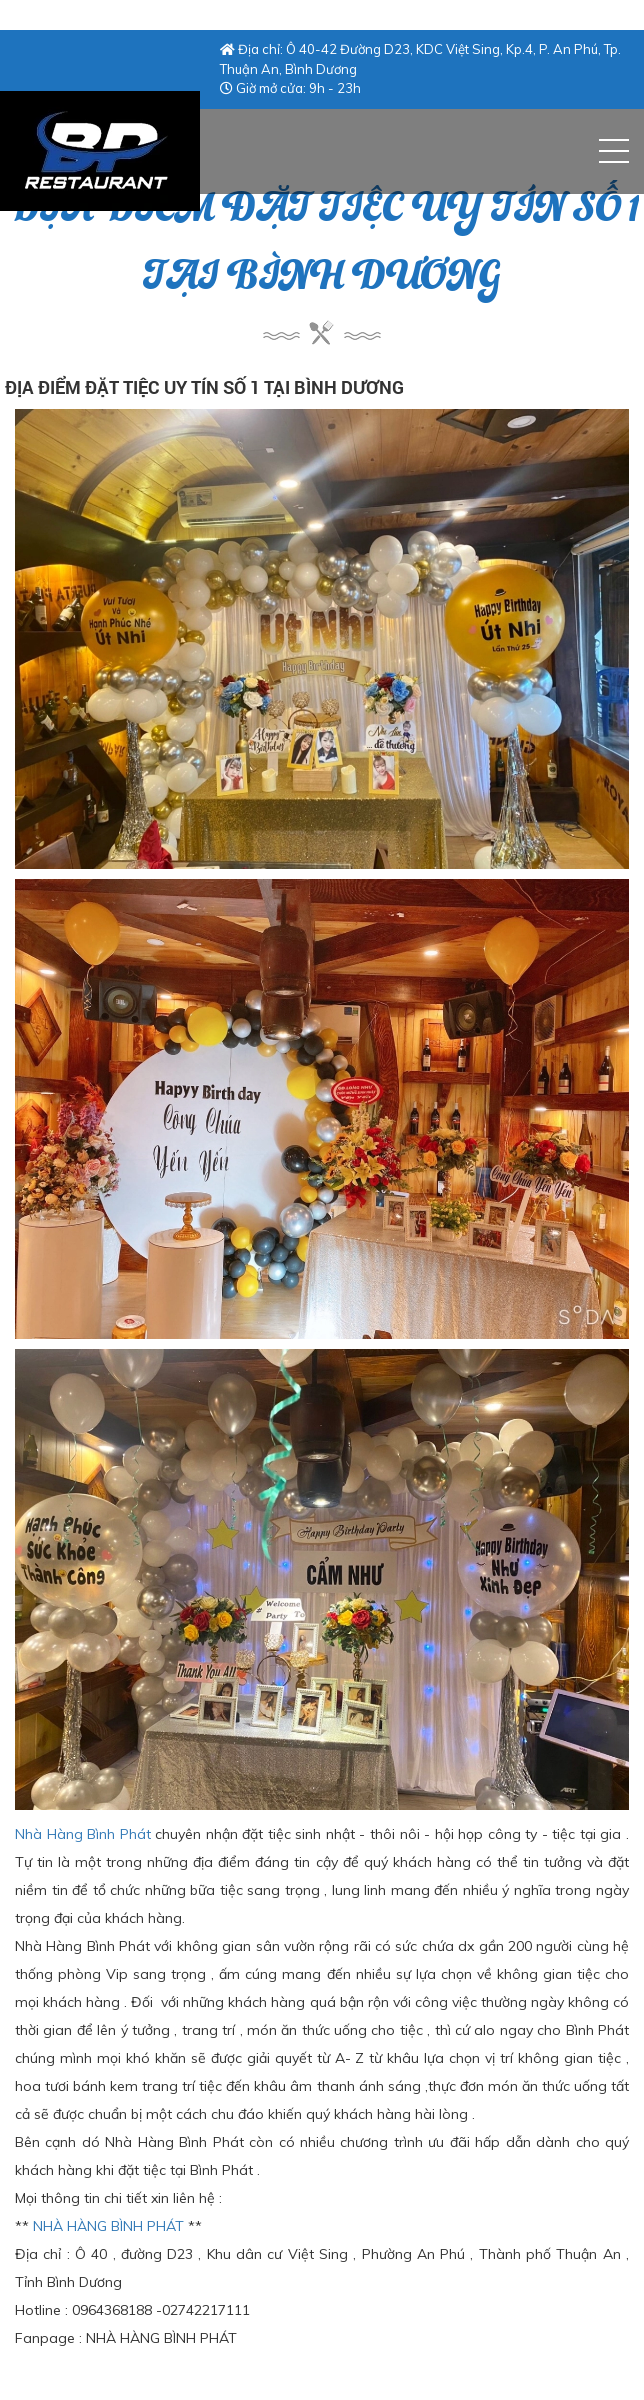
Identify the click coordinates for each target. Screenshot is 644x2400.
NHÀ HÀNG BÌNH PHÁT (108, 2226)
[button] (614, 151)
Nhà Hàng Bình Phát (83, 1834)
